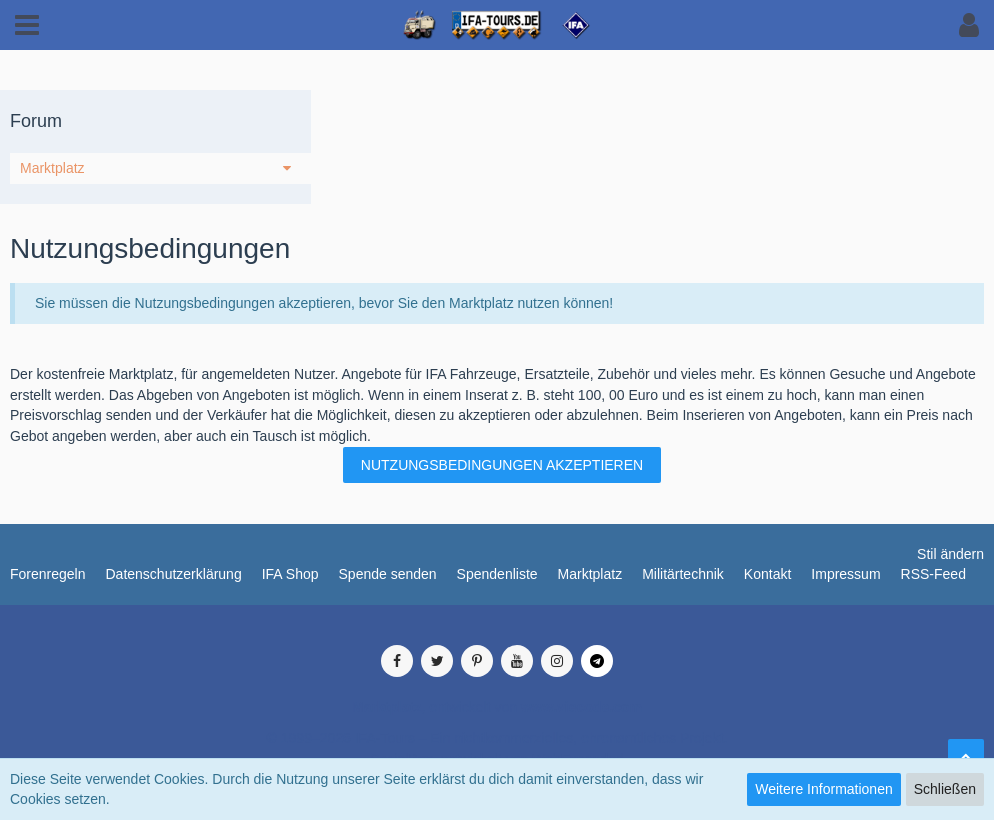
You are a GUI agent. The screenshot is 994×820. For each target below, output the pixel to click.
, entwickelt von (497, 707)
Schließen (945, 789)
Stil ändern (950, 554)
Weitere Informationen (823, 789)
